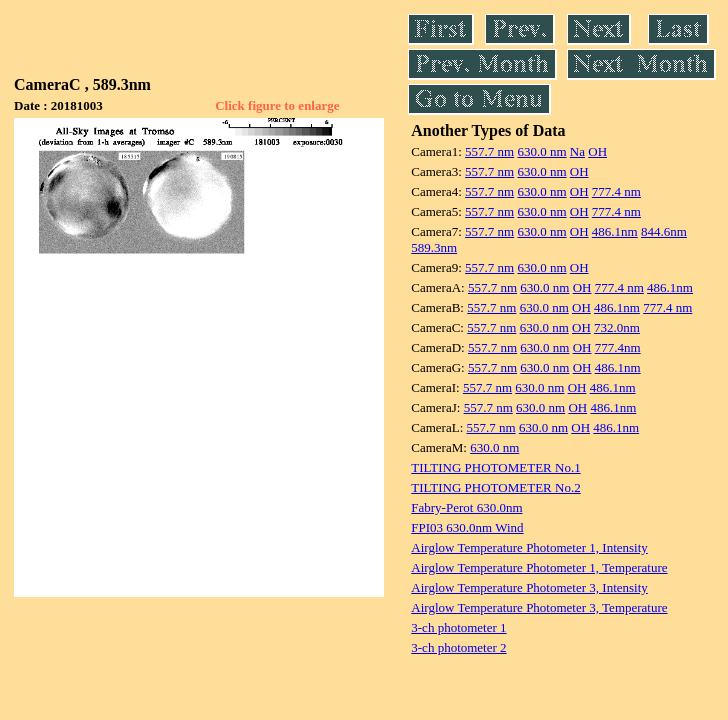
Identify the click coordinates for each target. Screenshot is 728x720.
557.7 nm (489, 151)
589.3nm (434, 247)
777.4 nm (616, 191)
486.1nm (615, 231)
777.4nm (618, 347)
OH (597, 151)
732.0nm (617, 327)
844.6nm (664, 231)
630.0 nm (541, 151)
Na (577, 151)
